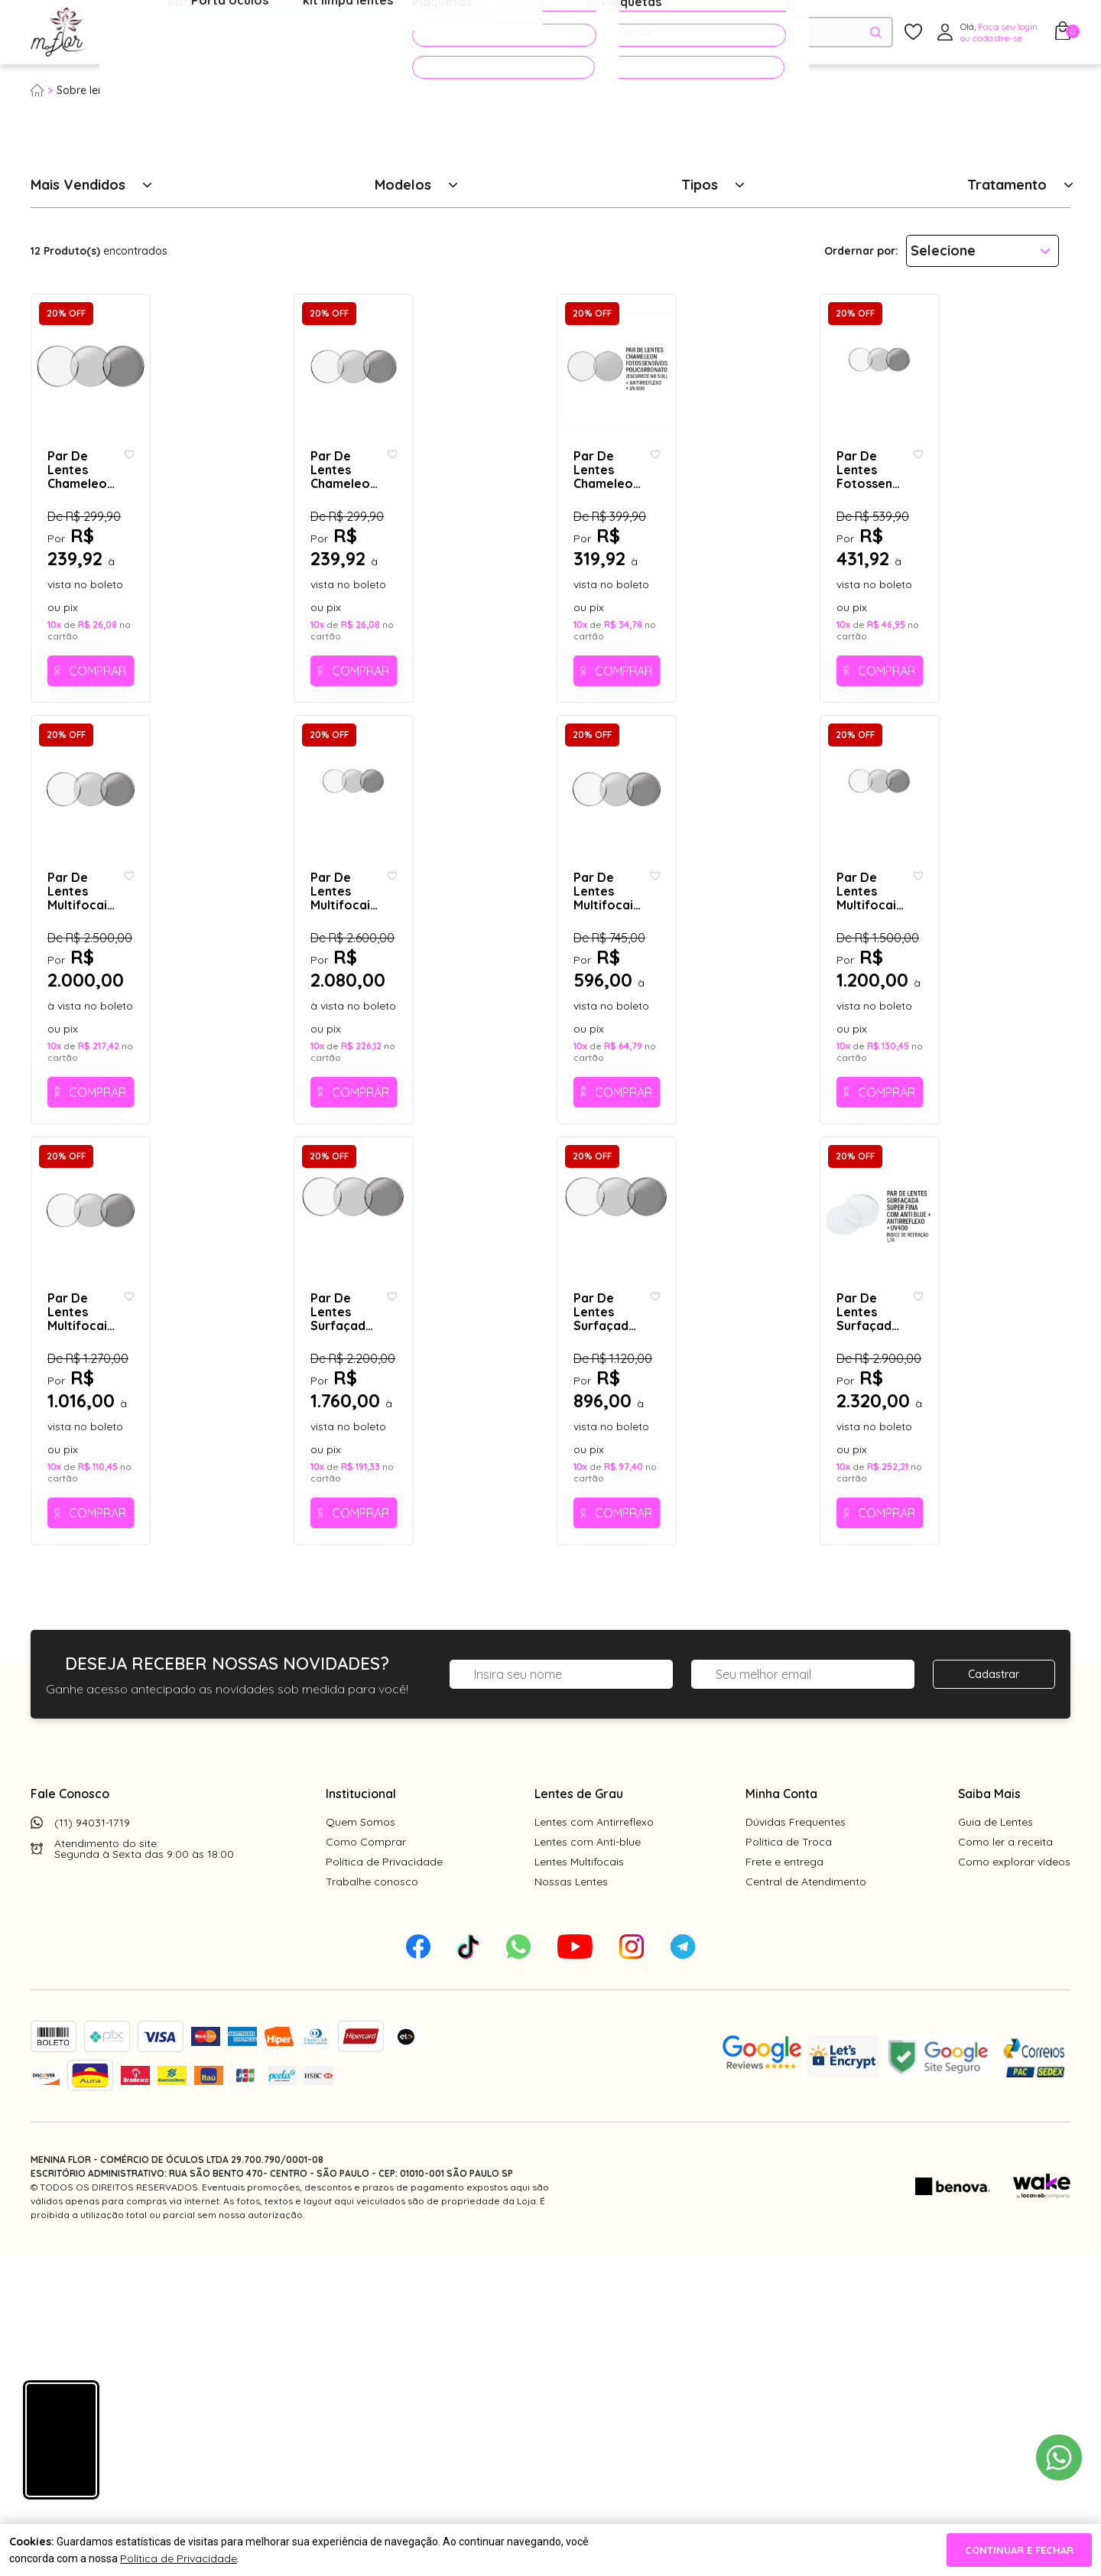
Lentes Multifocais (579, 2185)
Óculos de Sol (270, 33)
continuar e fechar (1019, 2550)
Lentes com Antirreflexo (594, 2145)
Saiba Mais (989, 2117)
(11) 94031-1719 (92, 2146)
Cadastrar (993, 1998)
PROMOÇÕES (476, 32)
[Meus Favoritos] (913, 32)
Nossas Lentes (571, 2205)
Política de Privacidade (384, 2185)
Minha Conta (781, 2117)
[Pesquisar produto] (876, 32)
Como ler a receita (1005, 2165)
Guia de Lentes (995, 2145)
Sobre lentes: (89, 90)
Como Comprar (366, 2165)
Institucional (361, 2117)
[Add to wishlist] (263, 624)
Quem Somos (360, 2145)
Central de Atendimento (805, 2205)
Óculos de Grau (158, 33)
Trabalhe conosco (372, 2205)
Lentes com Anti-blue (587, 2165)
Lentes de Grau (578, 2117)
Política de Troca (788, 2165)
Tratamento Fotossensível (201, 90)
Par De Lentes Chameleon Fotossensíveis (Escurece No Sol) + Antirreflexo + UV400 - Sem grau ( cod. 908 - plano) (409, 639)
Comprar (165, 782)
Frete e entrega (784, 2185)
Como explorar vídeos (1014, 2185)
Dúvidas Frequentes (795, 2145)
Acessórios (370, 33)
